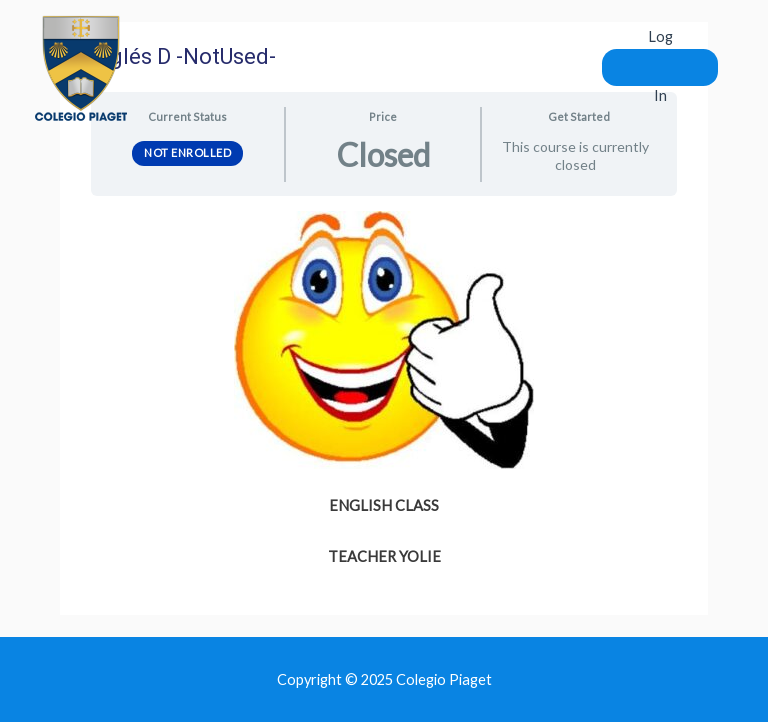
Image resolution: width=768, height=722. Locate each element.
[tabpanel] (384, 390)
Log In (660, 65)
